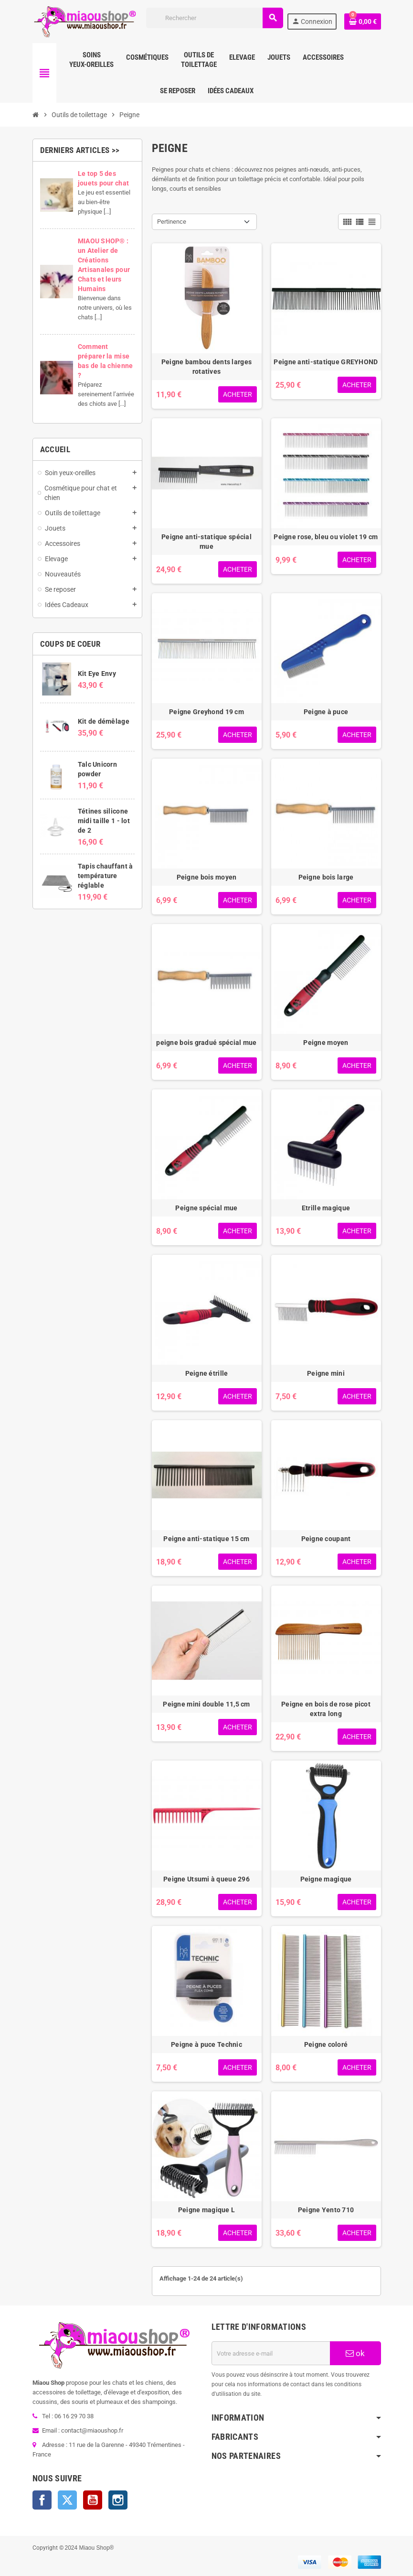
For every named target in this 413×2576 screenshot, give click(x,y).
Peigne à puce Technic (206, 2044)
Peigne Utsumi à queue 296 (206, 1879)
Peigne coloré (326, 2044)
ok (355, 2353)
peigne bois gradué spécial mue (206, 1042)
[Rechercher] (214, 18)
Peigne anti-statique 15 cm (206, 1539)
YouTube (92, 2500)
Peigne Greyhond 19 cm (206, 712)
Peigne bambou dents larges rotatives (206, 366)
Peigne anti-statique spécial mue (206, 541)
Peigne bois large (326, 877)
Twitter (67, 2500)
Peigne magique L (206, 2210)
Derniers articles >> (80, 150)
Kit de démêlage (103, 721)
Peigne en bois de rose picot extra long (326, 1708)
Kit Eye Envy (97, 673)
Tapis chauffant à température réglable (105, 875)
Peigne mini (326, 1373)
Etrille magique (326, 1208)
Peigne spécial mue (206, 1208)
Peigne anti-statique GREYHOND (326, 362)
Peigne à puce (326, 712)
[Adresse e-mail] (271, 2353)
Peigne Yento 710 (326, 2210)
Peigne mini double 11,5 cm (206, 1704)
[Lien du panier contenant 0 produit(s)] (362, 21)
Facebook (42, 2500)
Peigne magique (326, 1879)
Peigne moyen (325, 1042)
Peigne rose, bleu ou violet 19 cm (326, 537)
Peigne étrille (206, 1373)
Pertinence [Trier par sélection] (171, 221)
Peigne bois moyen (207, 877)
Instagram (117, 2500)
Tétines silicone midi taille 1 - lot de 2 (104, 820)
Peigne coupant (326, 1539)
